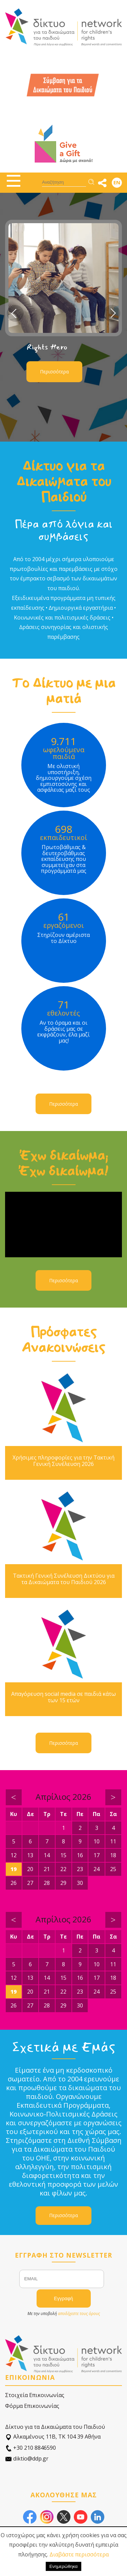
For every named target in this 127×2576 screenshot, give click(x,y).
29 (63, 1883)
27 (30, 1883)
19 (13, 1869)
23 (80, 1869)
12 (13, 1855)
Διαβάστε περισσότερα (79, 2554)
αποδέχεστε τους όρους (79, 2313)
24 (96, 1869)
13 (30, 1855)
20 (30, 1869)
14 (47, 1855)
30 (80, 1883)
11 (113, 1841)
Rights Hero (46, 347)
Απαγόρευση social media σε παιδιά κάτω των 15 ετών (63, 1697)
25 (113, 1869)
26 (13, 1883)
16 (80, 1855)
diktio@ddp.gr (26, 2459)
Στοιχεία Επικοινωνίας (34, 2395)
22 (63, 1869)
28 (47, 1883)
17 (96, 1855)
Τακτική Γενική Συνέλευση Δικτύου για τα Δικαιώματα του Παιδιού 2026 (63, 1579)
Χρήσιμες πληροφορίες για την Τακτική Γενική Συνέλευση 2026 (63, 1460)
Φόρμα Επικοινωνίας (32, 2406)
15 (63, 1855)
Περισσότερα (54, 371)
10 (96, 1841)
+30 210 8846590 (30, 2448)
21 (47, 1869)
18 (113, 1855)
